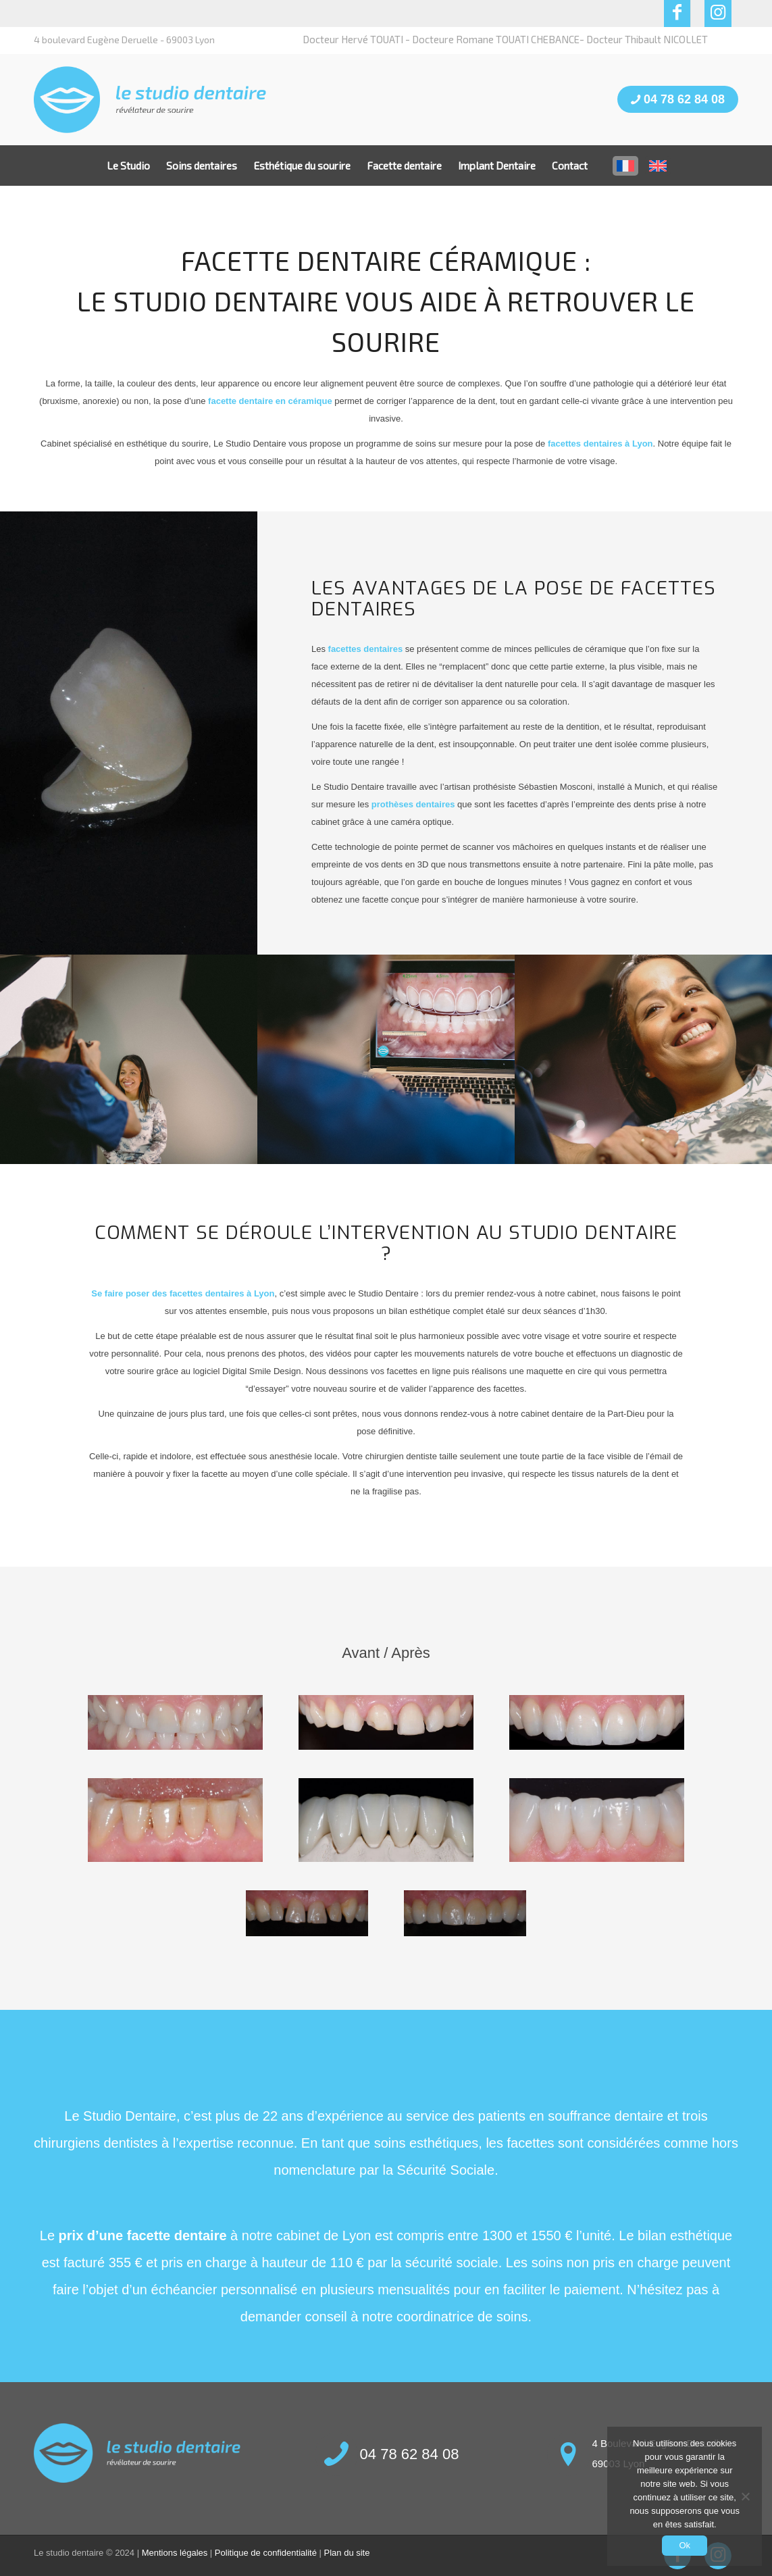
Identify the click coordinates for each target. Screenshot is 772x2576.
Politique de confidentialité (266, 2553)
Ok (684, 2545)
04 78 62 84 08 (678, 99)
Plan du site (347, 2553)
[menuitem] (128, 165)
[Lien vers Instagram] (717, 13)
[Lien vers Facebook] (677, 13)
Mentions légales (175, 2553)
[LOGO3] (150, 99)
